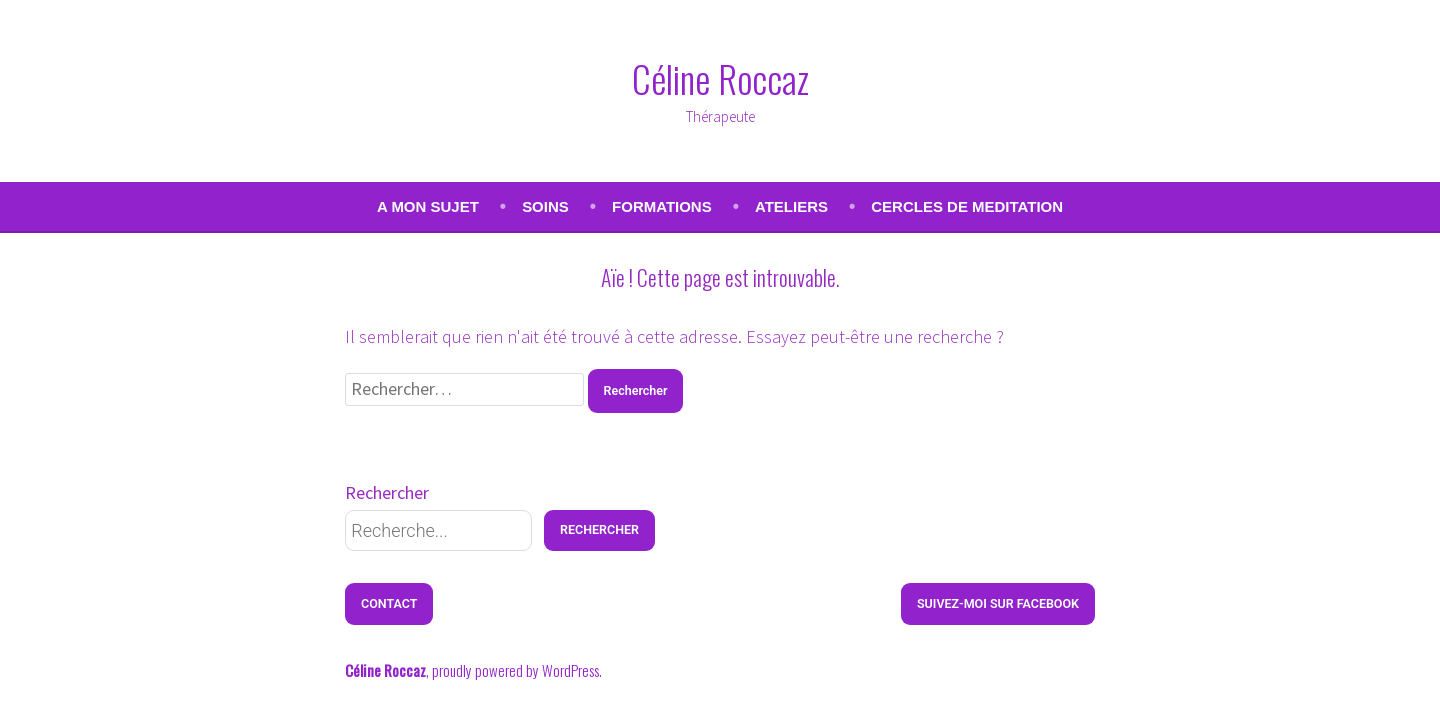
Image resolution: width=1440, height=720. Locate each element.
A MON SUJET (428, 206)
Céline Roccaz (720, 78)
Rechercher (387, 492)
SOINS (545, 206)
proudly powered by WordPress (515, 670)
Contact (389, 603)
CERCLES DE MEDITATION (967, 206)
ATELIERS (791, 206)
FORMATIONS (662, 206)
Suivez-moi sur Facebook (998, 603)
